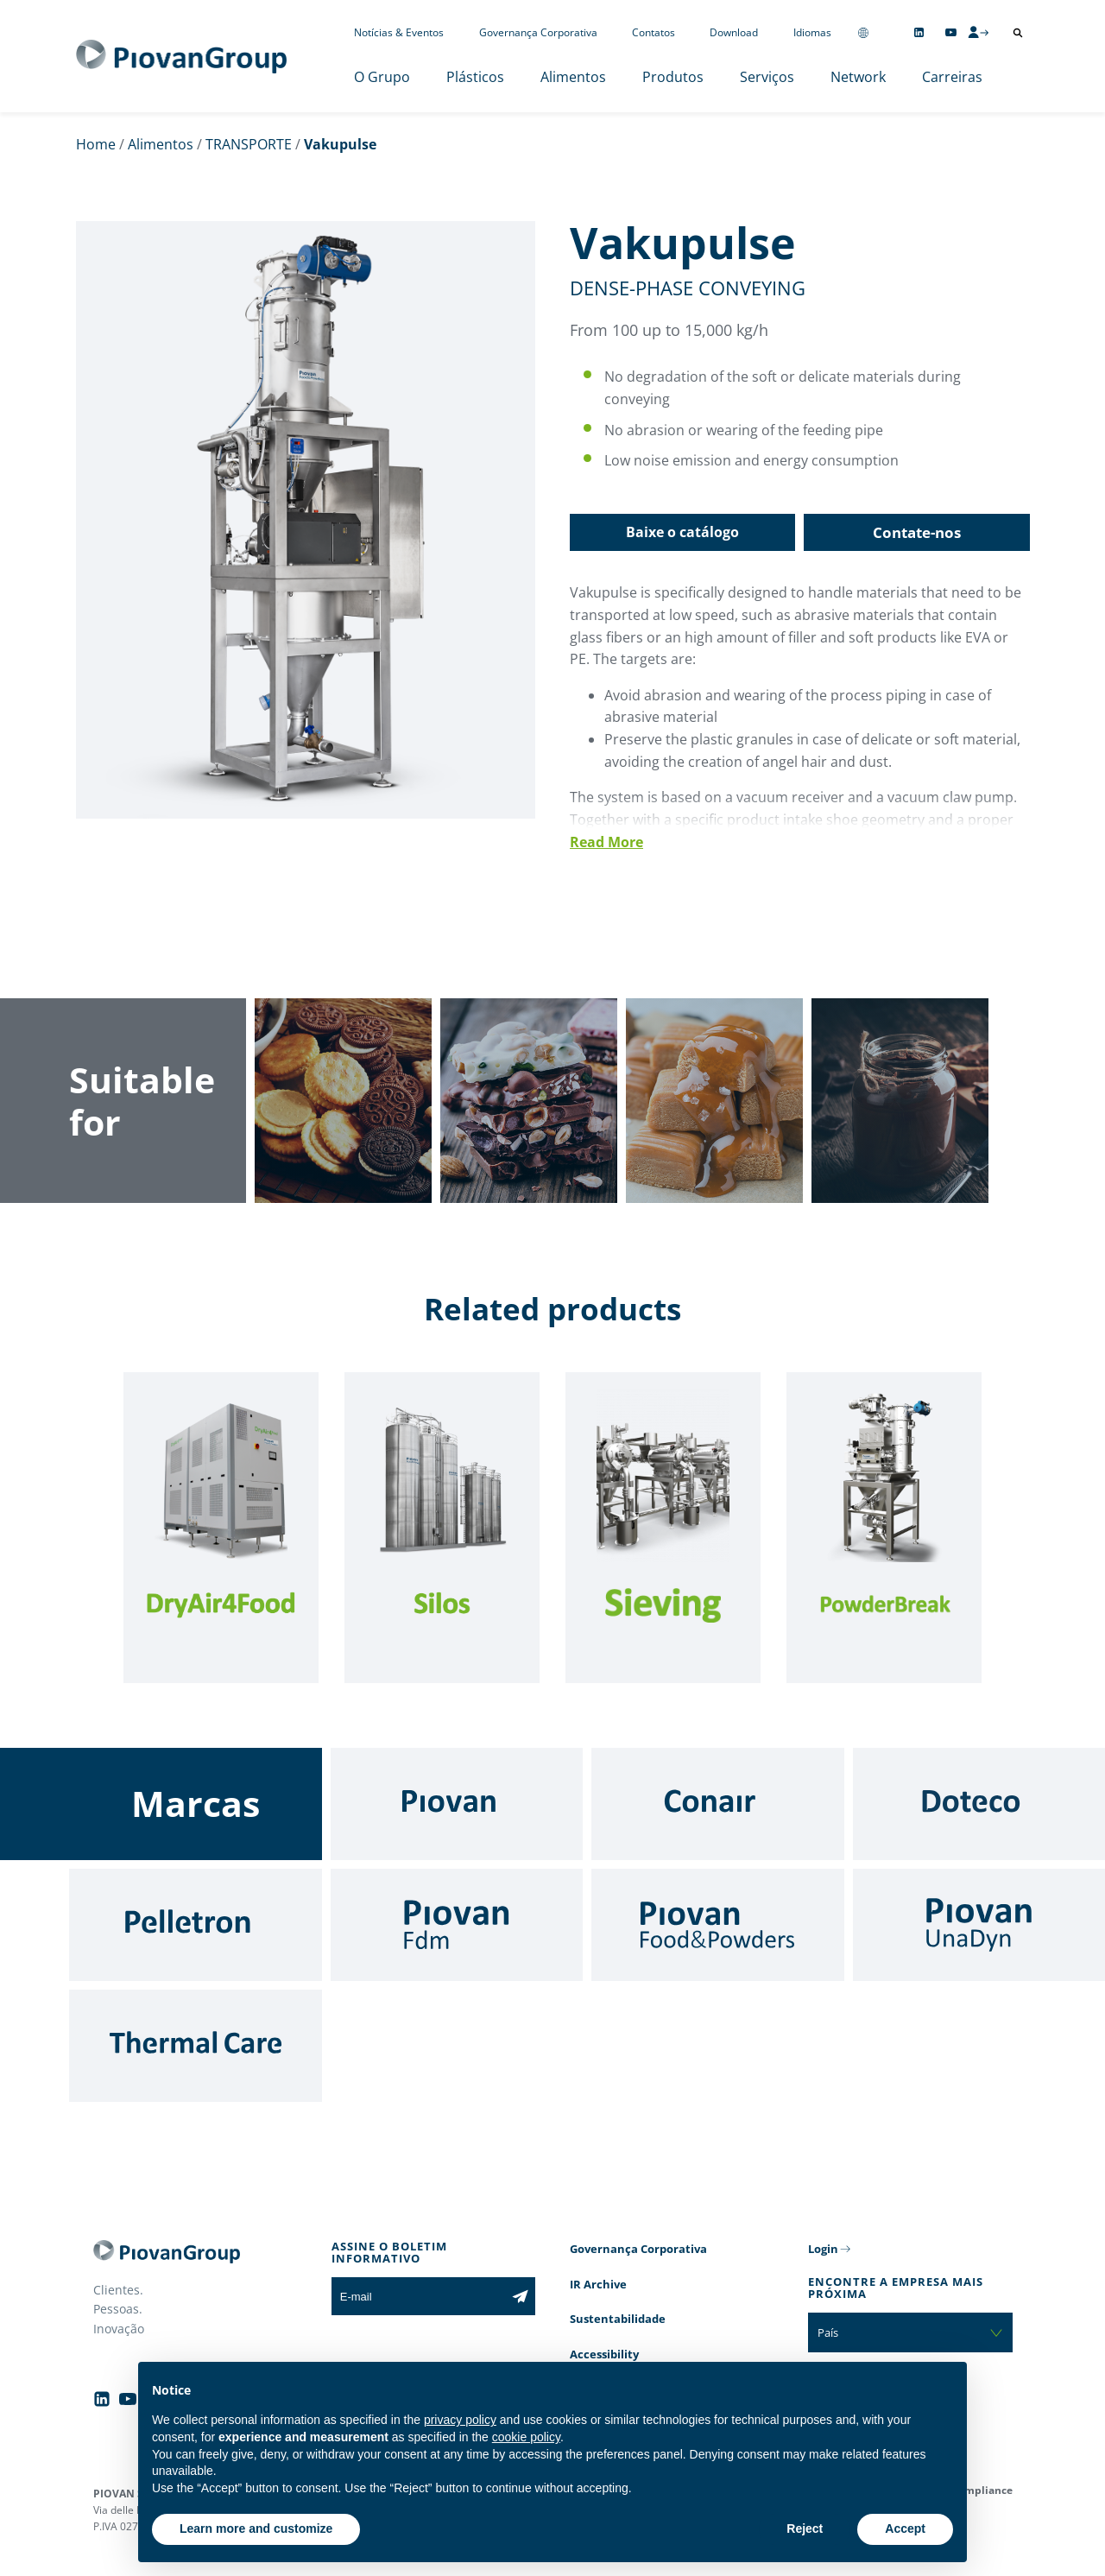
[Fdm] (457, 1925)
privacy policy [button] (460, 2420)
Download (734, 32)
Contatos (653, 32)
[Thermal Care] (195, 2046)
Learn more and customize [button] (256, 2528)
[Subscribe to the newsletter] (520, 2296)
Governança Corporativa (538, 32)
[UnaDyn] (979, 1925)
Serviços (767, 76)
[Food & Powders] (717, 1925)
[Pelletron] (195, 1925)
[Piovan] (457, 1804)
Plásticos (475, 76)
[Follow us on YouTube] (951, 32)
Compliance (982, 2490)
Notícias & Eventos (399, 32)
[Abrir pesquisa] (1018, 33)
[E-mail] (418, 2296)
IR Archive (598, 2284)
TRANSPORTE (248, 144)
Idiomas (812, 32)
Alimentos (573, 76)
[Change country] (863, 32)
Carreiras (952, 76)
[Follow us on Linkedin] (919, 32)
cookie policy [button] (526, 2437)
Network (858, 76)
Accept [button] (905, 2528)
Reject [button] (804, 2528)
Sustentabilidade (618, 2318)
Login (823, 2248)
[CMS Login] (978, 32)
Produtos (673, 76)
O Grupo (382, 76)
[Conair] (717, 1804)
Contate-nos (917, 532)
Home (96, 144)
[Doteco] (979, 1804)
